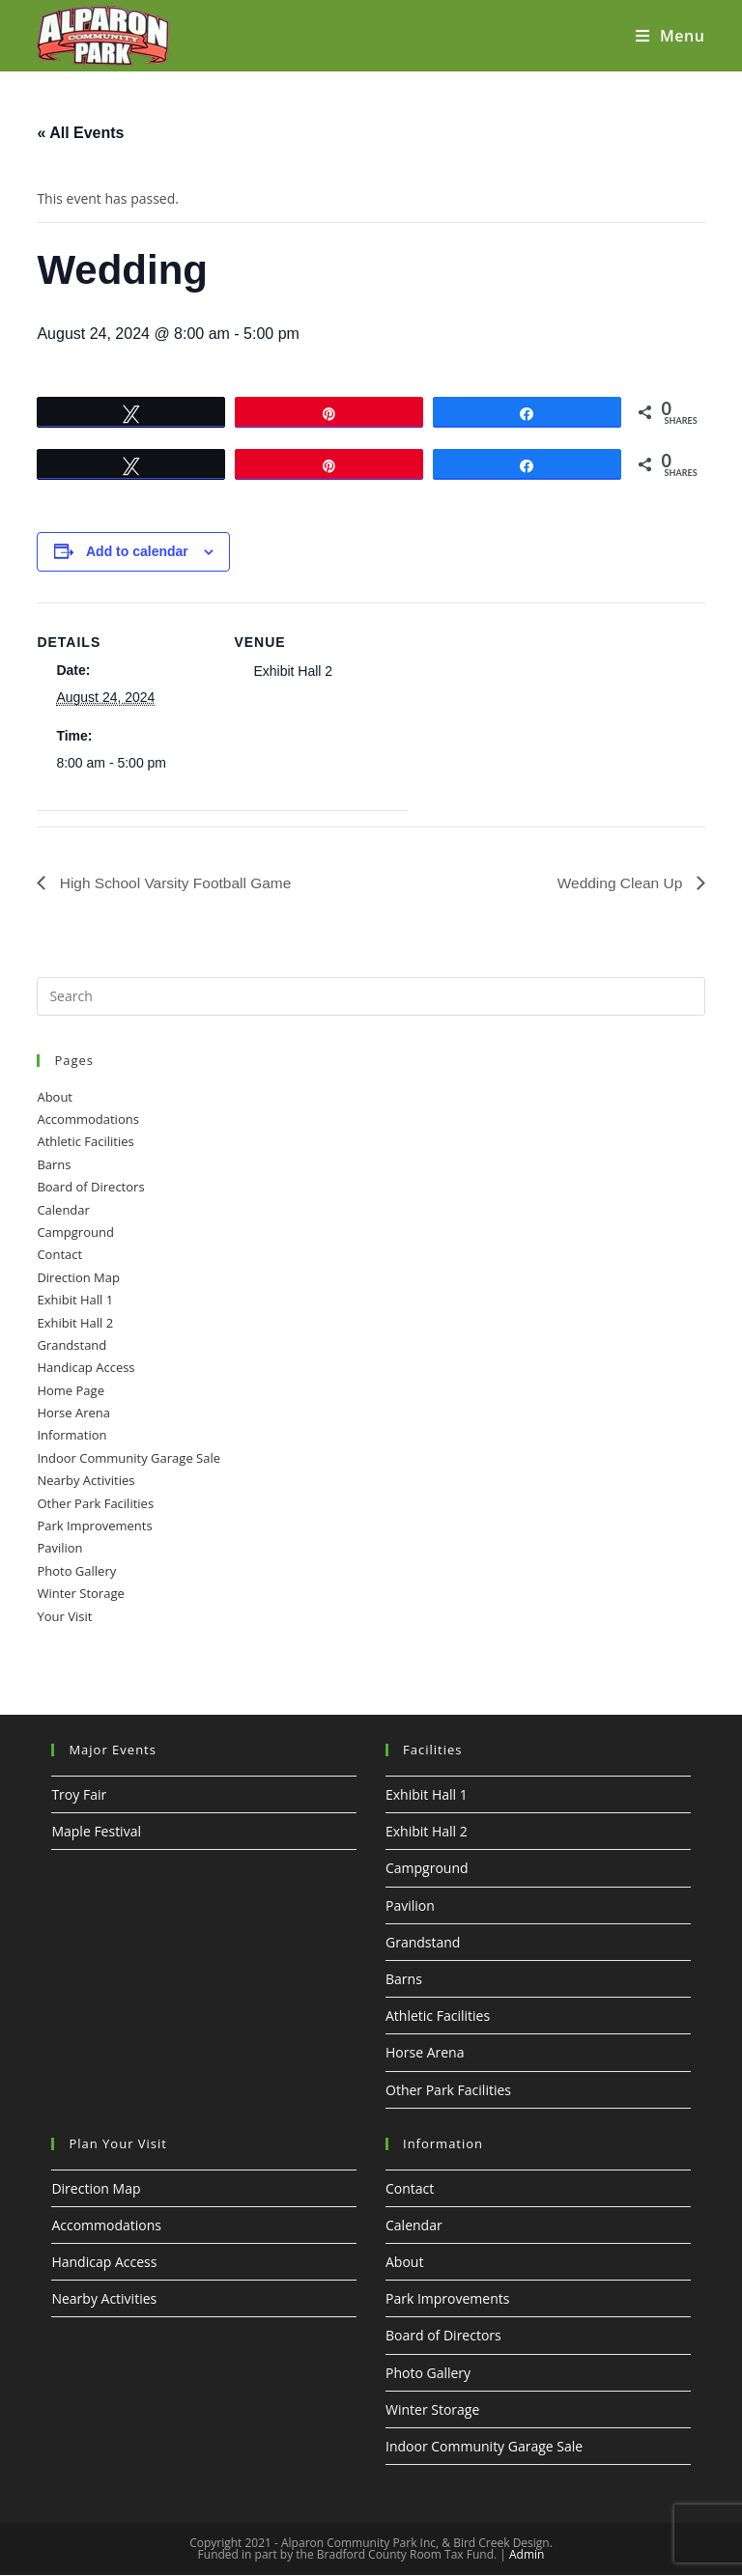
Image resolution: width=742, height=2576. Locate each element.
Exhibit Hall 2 (75, 1322)
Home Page (70, 1390)
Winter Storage (80, 1594)
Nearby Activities (85, 1481)
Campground (75, 1232)
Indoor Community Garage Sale (128, 1458)
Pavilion (59, 1548)
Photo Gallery (76, 1571)
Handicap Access (85, 1368)
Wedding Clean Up (619, 882)
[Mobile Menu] (670, 35)
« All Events (80, 133)
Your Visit (64, 1616)
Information (71, 1435)
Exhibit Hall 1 (75, 1300)
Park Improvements (94, 1525)
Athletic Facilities (85, 1142)
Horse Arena (73, 1412)
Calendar (63, 1209)
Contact (59, 1255)
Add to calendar (137, 551)
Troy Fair (78, 1794)
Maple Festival (96, 1832)
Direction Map (78, 1277)
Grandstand (71, 1345)
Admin (526, 2555)
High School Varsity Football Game (177, 882)
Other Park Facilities (95, 1503)
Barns (54, 1164)
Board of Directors (90, 1187)
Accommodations (87, 1119)
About (54, 1097)
